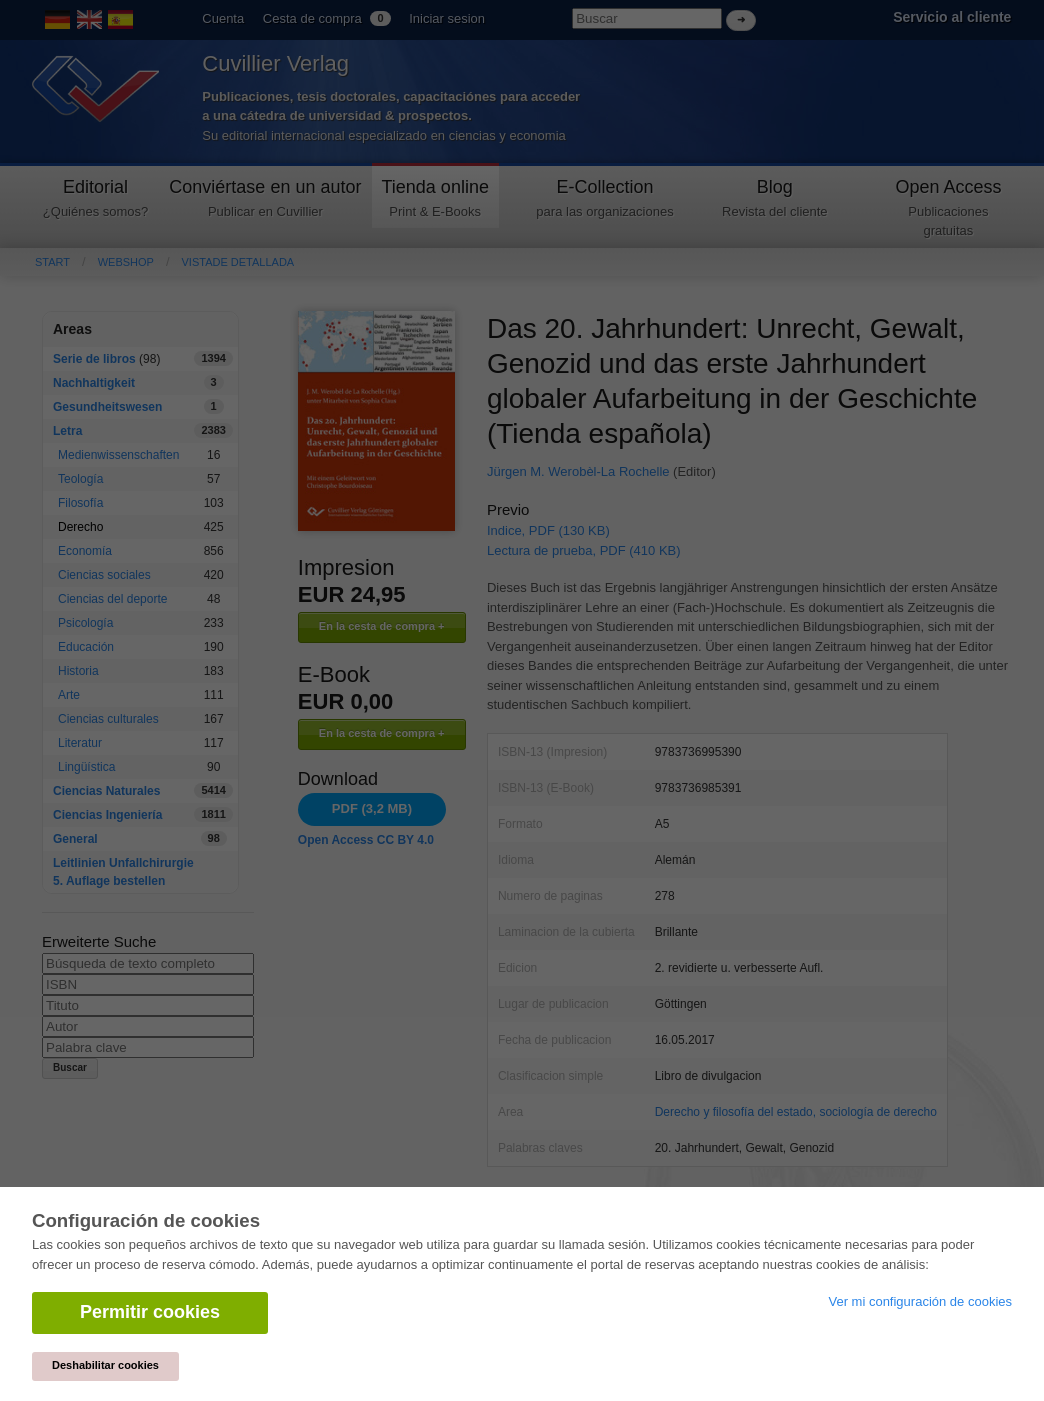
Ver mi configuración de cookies (920, 1301)
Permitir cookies (150, 1312)
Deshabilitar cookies (105, 1365)
